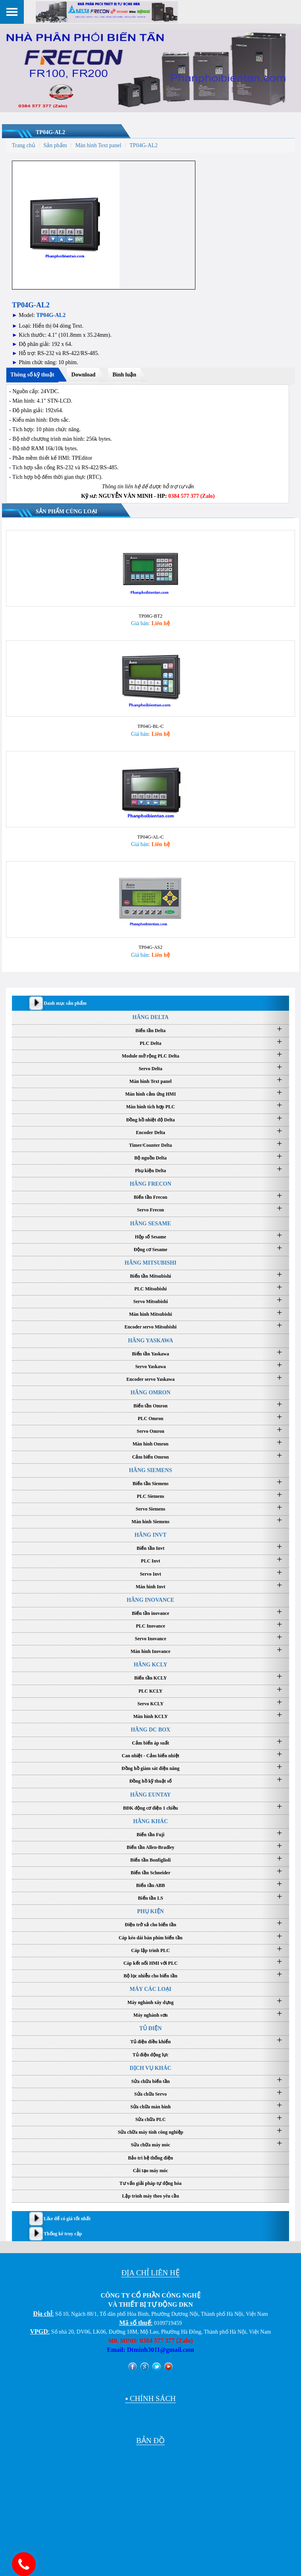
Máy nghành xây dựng (150, 2000)
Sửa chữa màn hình (150, 2104)
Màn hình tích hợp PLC (150, 1104)
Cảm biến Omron (150, 1454)
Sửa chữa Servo (150, 2091)
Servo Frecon (150, 1207)
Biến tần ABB (150, 1883)
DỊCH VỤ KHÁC (151, 2066)
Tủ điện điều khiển (150, 2039)
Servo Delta (150, 1066)
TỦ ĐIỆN (150, 2026)
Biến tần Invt (150, 1546)
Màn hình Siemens (150, 1519)
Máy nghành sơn (150, 2012)
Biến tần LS (150, 1895)
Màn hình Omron (150, 1441)
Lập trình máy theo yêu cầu (150, 2193)
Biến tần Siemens (151, 1481)
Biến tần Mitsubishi (150, 1273)
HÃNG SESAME (150, 1221)
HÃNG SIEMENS (150, 1468)
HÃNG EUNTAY (150, 1792)
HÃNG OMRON (151, 1390)
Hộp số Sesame (150, 1234)
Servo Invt (150, 1571)
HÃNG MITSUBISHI (150, 1260)
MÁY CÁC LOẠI (151, 1987)
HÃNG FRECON (151, 1181)
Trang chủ (23, 145)
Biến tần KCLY (150, 1675)
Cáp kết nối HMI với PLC (150, 1961)
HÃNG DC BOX (150, 1727)
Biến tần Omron (150, 1403)
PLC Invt (150, 1558)
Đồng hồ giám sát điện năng (150, 1766)
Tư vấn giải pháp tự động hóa (150, 2181)
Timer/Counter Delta (150, 1143)
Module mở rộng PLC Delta (150, 1053)
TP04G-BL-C (150, 725)
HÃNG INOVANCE (150, 1598)
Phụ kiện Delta (150, 1168)
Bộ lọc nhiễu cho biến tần (150, 1973)
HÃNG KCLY (151, 1662)
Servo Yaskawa (150, 1364)
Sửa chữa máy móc (150, 2142)
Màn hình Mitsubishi (150, 1312)
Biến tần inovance (150, 1611)
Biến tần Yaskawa (150, 1351)
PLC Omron (150, 1416)
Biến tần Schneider (150, 1870)
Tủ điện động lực (151, 2052)
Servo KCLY (150, 1701)
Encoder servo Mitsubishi (150, 1324)
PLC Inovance (150, 1623)
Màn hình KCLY (150, 1714)
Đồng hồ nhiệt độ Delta (150, 1117)
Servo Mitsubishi (150, 1299)
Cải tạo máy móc (150, 2168)
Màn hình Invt (151, 1584)
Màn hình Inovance (150, 1649)
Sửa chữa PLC (150, 2117)
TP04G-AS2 (150, 945)
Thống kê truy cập (63, 2231)
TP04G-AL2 (50, 132)
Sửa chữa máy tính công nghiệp (150, 2130)
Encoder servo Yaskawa (150, 1377)
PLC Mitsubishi (150, 1286)
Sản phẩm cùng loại (66, 511)
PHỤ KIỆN (150, 1909)
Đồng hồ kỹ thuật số (150, 1778)
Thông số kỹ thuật (32, 375)
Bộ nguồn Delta (150, 1155)
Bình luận (124, 375)
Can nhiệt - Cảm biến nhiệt (150, 1753)
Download (83, 375)
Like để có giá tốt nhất (67, 2216)
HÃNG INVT (151, 1533)
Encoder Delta (150, 1130)
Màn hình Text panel (98, 145)
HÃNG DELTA (150, 1014)
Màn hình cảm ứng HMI (150, 1091)
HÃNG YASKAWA (150, 1338)
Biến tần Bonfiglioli (150, 1857)
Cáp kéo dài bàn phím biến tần (151, 1935)
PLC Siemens (150, 1494)
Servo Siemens (150, 1506)
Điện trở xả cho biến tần (150, 1922)
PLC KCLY (151, 1688)
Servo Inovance (150, 1636)
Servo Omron (150, 1429)
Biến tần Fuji (150, 1832)
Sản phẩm (55, 145)
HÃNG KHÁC (150, 1819)
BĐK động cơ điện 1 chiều (150, 1805)
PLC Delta (150, 1041)
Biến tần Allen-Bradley (150, 1845)
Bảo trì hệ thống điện (150, 2155)
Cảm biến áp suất (150, 1740)
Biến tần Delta (150, 1028)
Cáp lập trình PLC (150, 1948)
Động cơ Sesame (151, 1247)
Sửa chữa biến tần (150, 2079)
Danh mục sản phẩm (65, 1000)
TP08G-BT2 (150, 615)
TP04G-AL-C (150, 835)
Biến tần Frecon (150, 1195)
